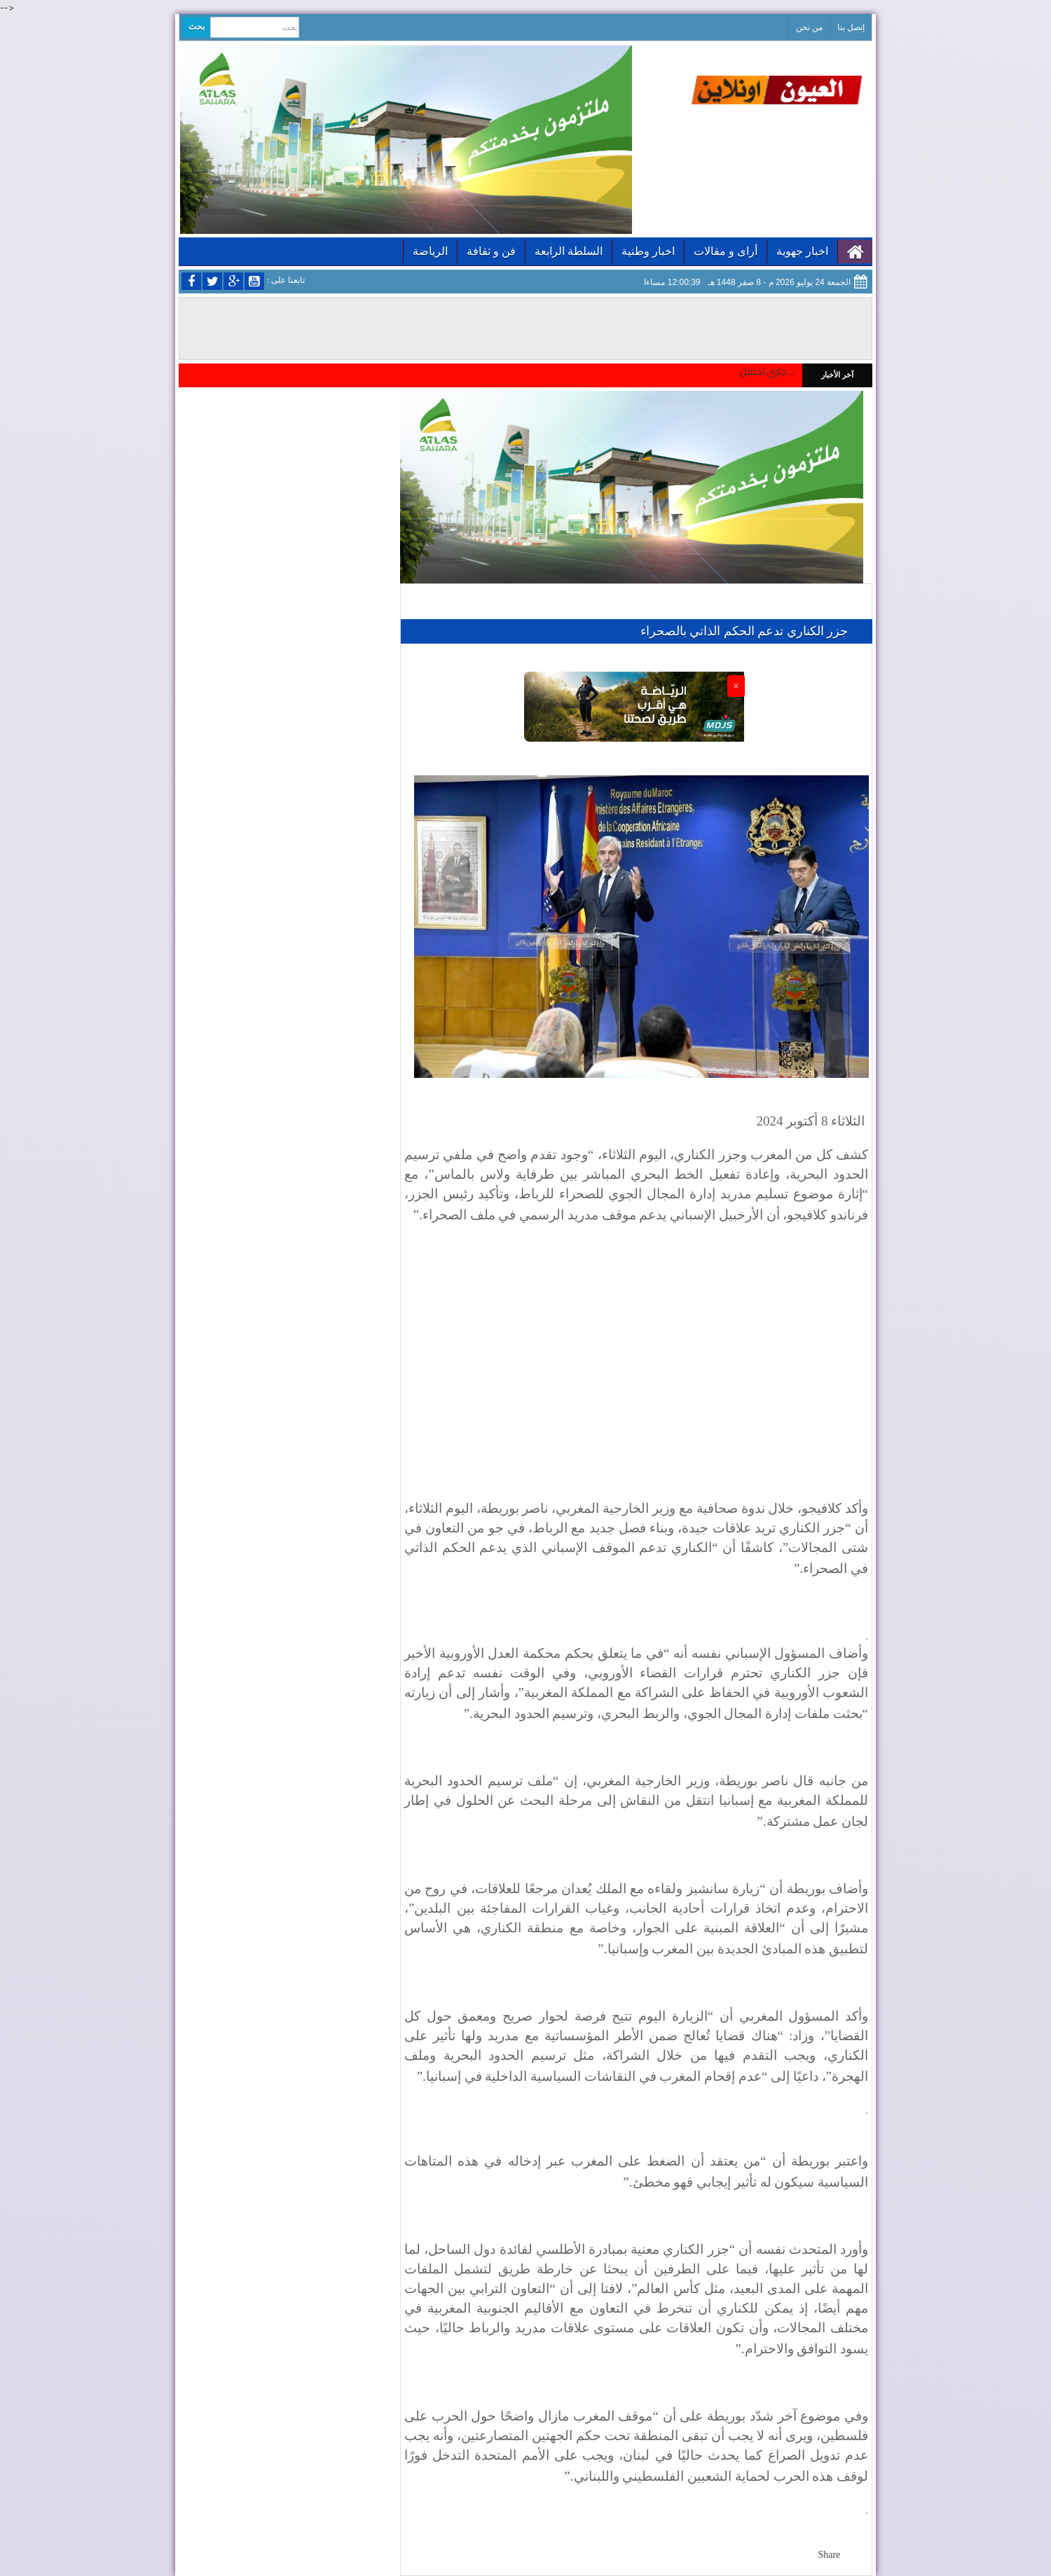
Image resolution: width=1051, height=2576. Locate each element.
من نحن (809, 27)
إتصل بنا (851, 27)
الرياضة (430, 251)
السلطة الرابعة (569, 251)
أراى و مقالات (725, 251)
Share (829, 2554)
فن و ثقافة (491, 251)
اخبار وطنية (648, 251)
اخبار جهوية (802, 251)
